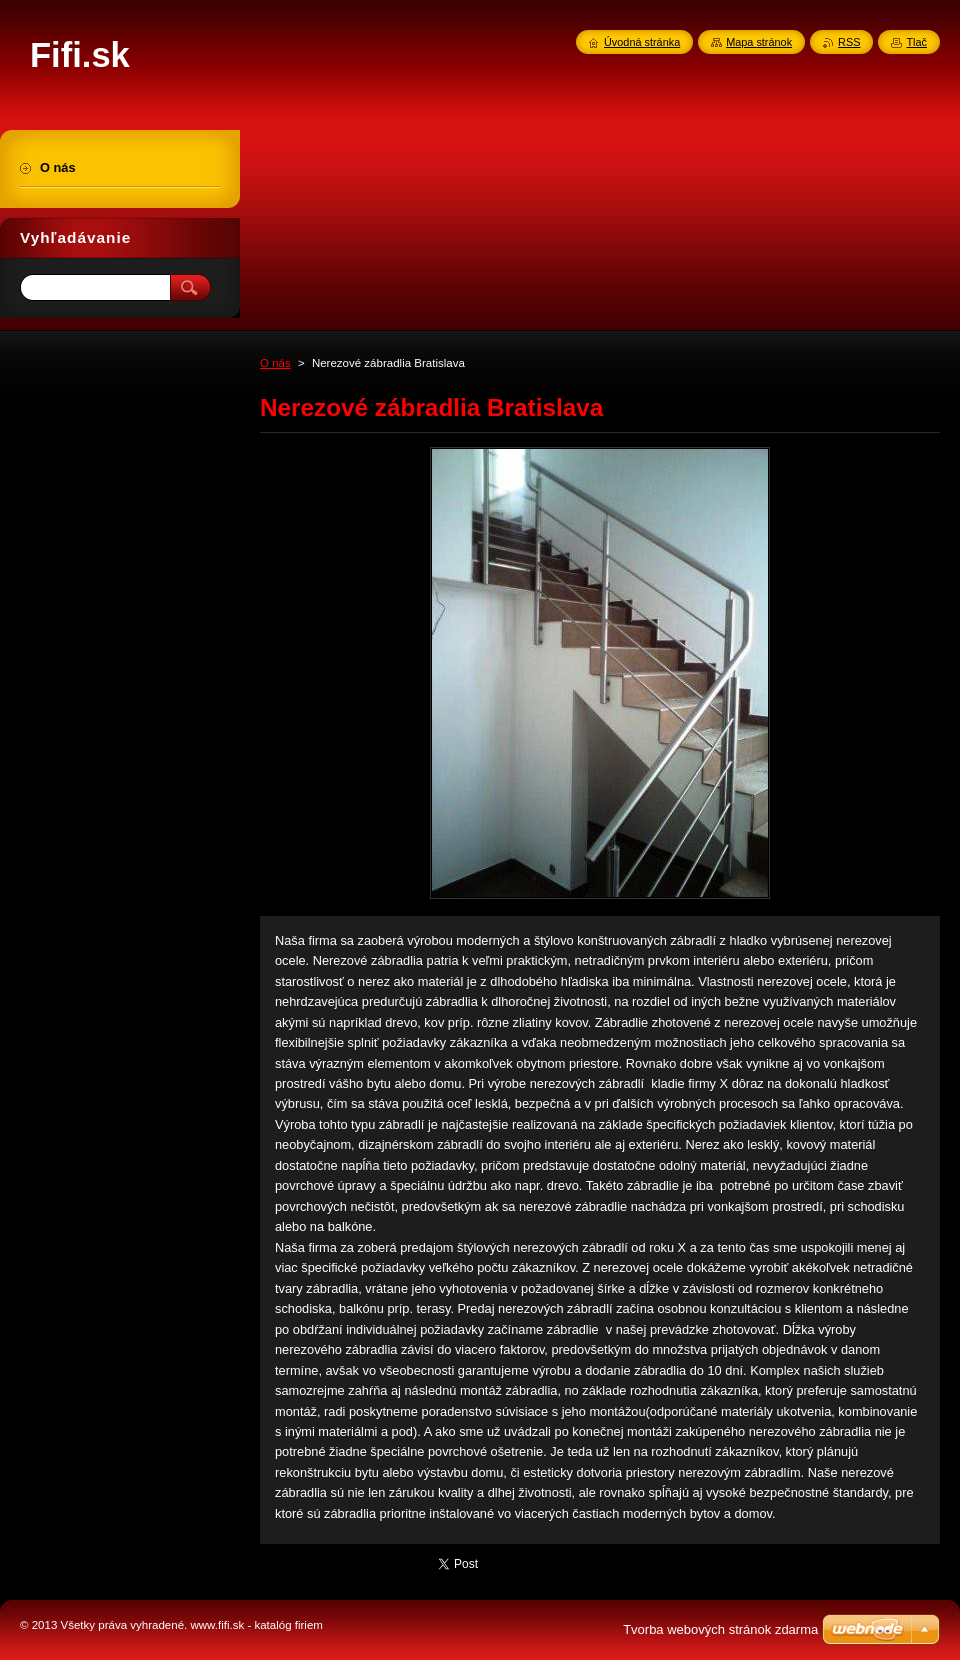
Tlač (916, 42)
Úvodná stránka (642, 42)
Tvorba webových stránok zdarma (720, 1629)
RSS (849, 42)
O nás (275, 363)
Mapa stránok (759, 42)
